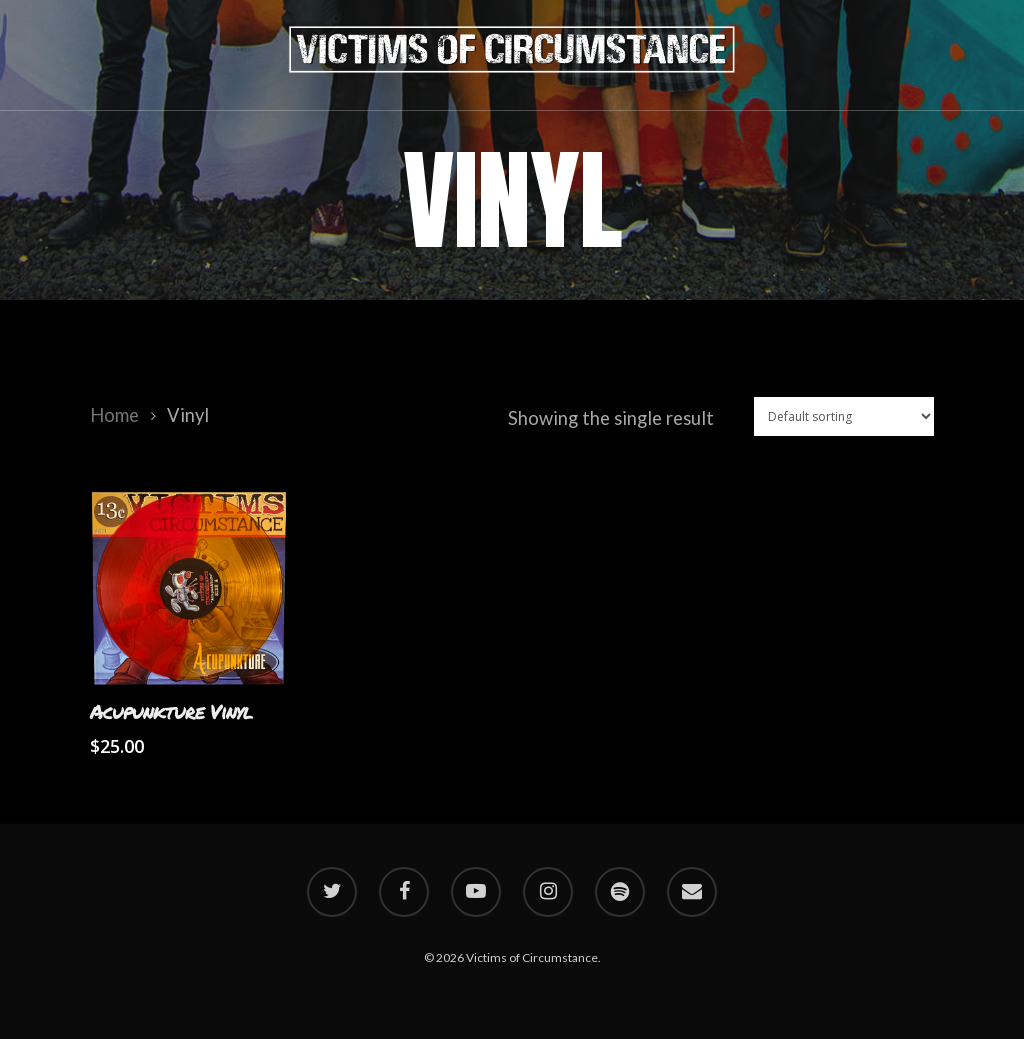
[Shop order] (844, 416)
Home (114, 415)
